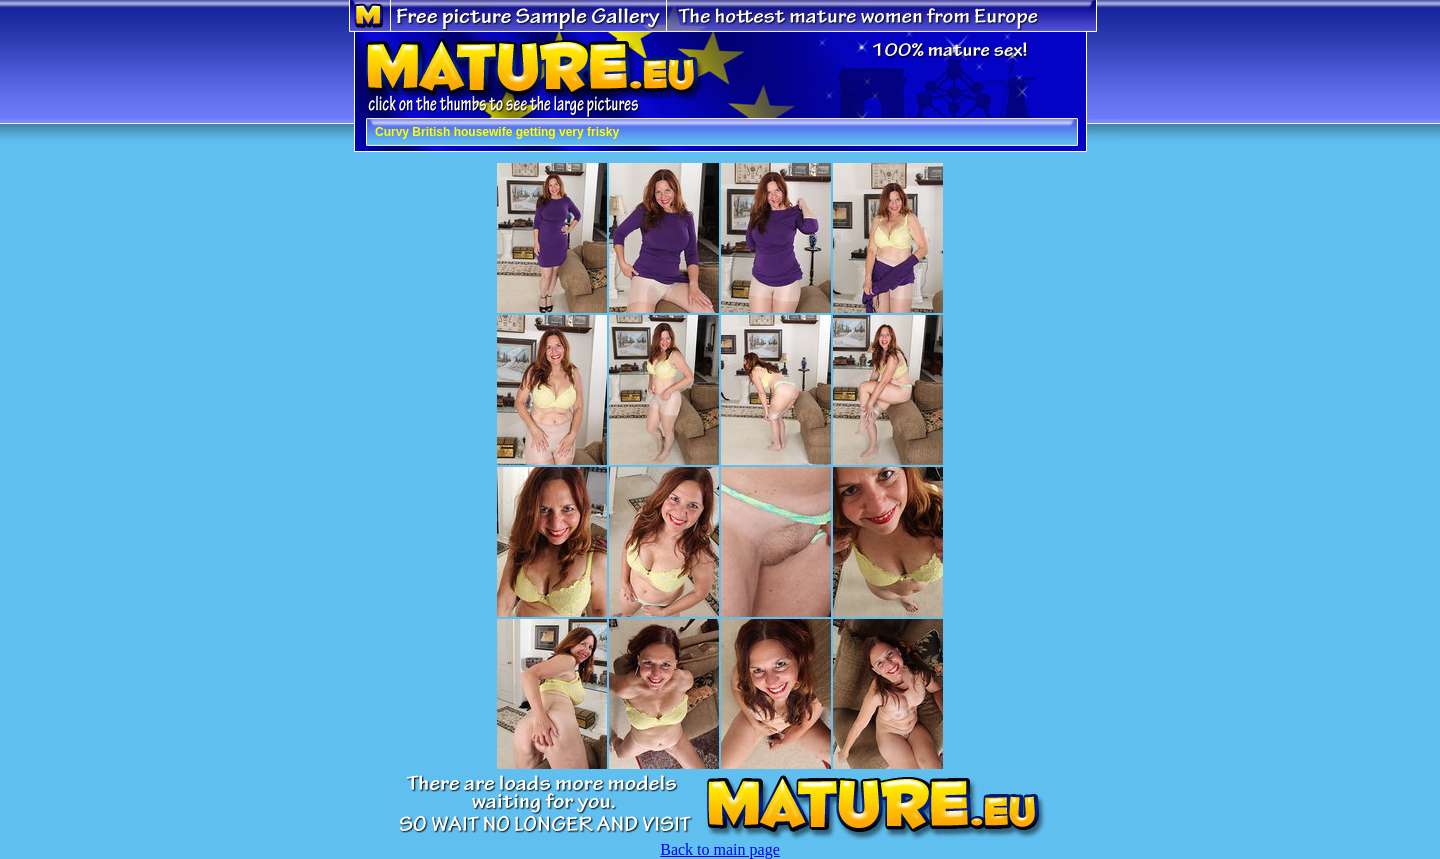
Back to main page (720, 849)
